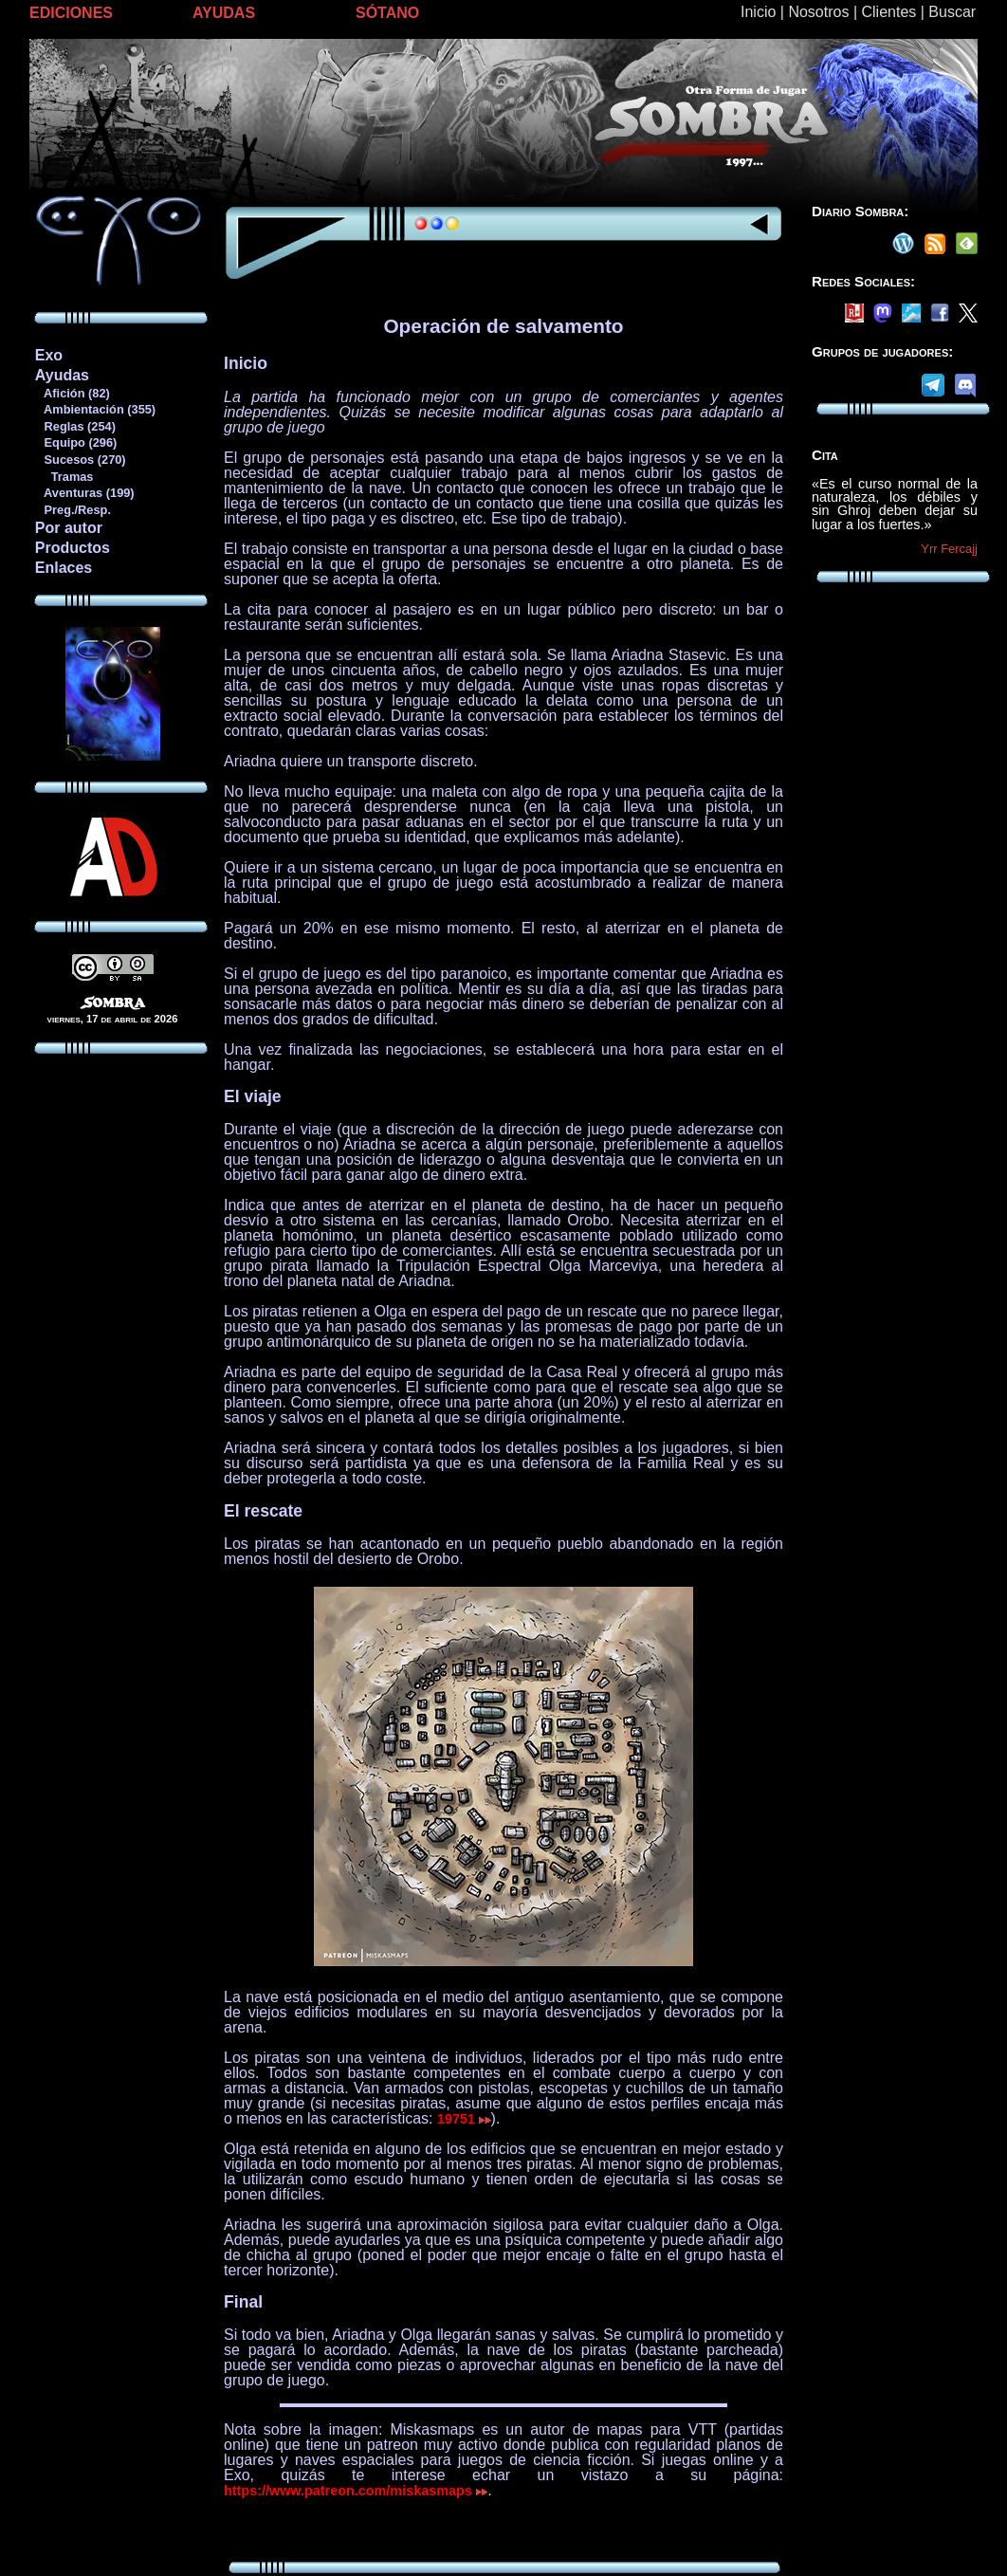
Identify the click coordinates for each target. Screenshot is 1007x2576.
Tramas (64, 476)
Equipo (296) (75, 442)
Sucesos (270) (80, 459)
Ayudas (62, 375)
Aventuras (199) (84, 493)
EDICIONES (71, 13)
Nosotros (818, 12)
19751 (464, 2118)
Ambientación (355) (95, 409)
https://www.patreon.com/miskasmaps (355, 2490)
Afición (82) (72, 393)
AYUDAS (223, 13)
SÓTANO (387, 13)
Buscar (952, 12)
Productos (72, 548)
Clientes (888, 12)
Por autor (68, 528)
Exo (49, 355)
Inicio (758, 12)
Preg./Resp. (72, 510)
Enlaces (63, 568)
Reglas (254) (75, 426)
